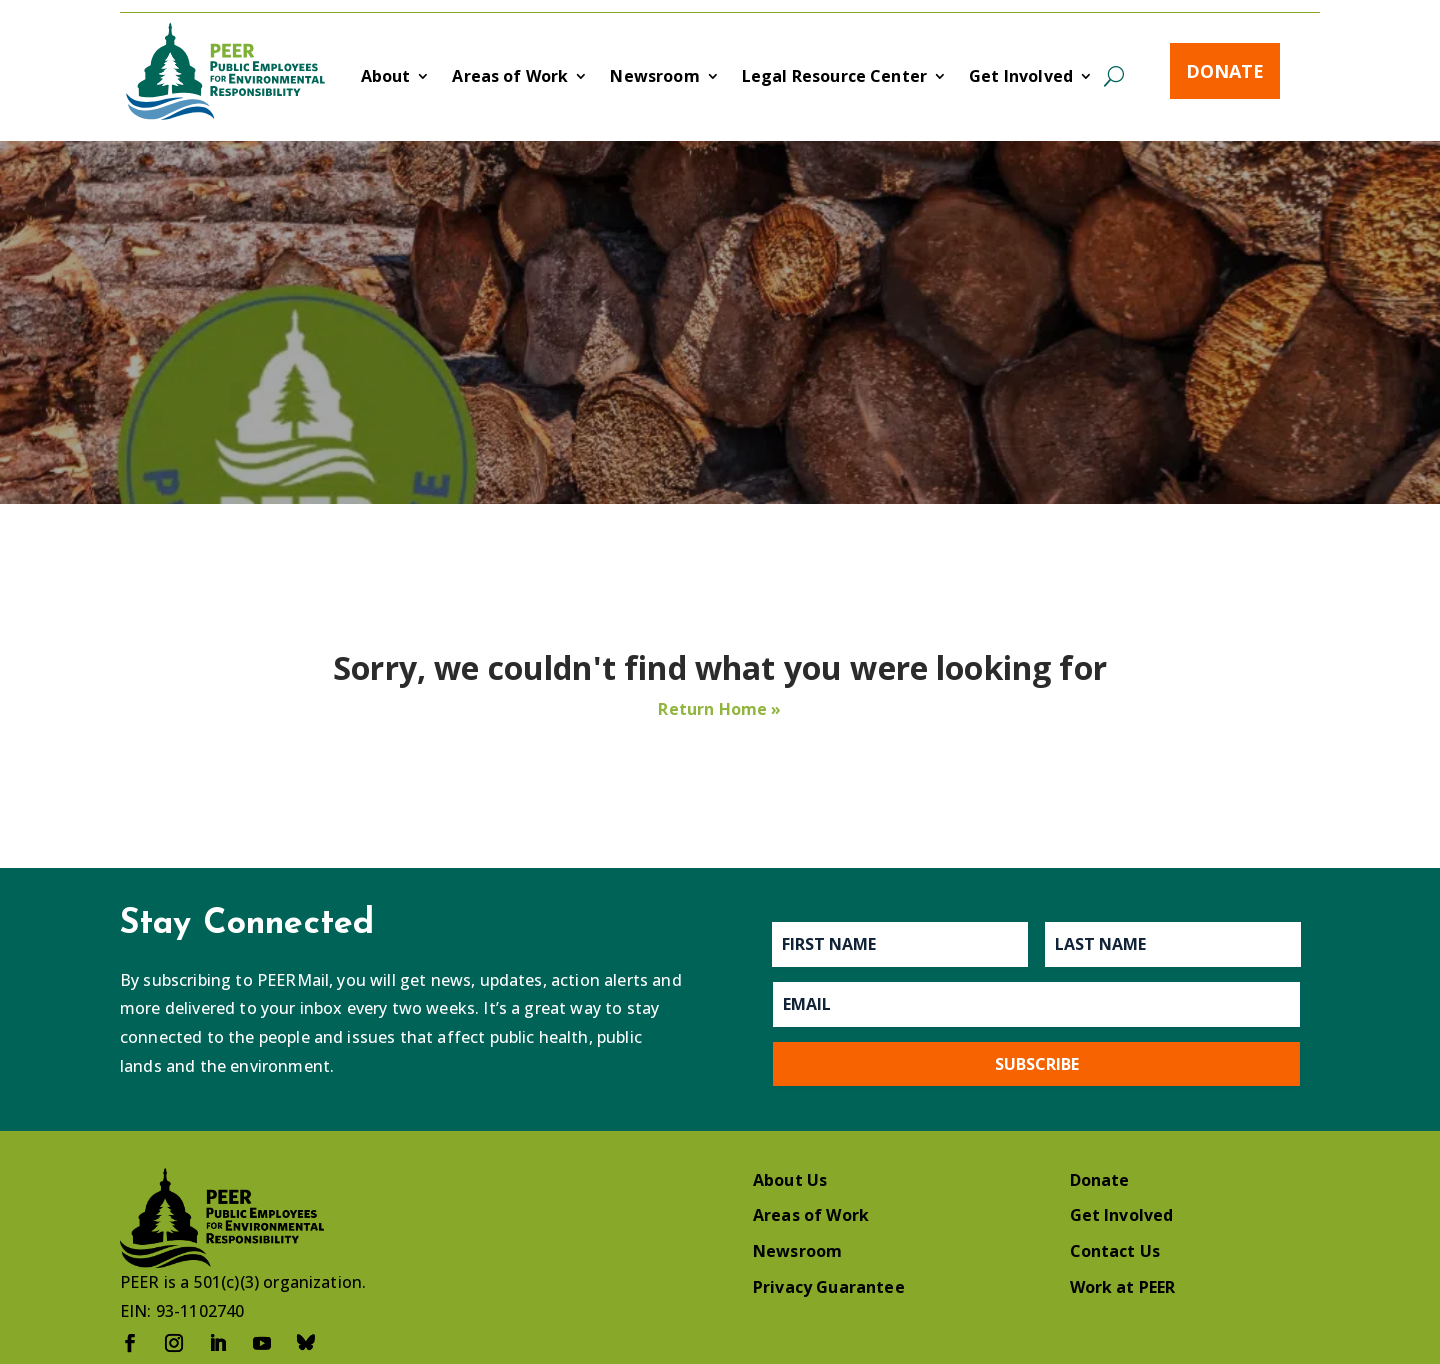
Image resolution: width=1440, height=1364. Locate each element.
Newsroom (654, 78)
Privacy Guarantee (829, 1287)
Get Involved (1021, 78)
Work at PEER (1123, 1287)
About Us (790, 1180)
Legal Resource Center (834, 78)
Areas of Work (510, 78)
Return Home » (719, 709)
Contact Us (1115, 1251)
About (386, 78)
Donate (1225, 71)
